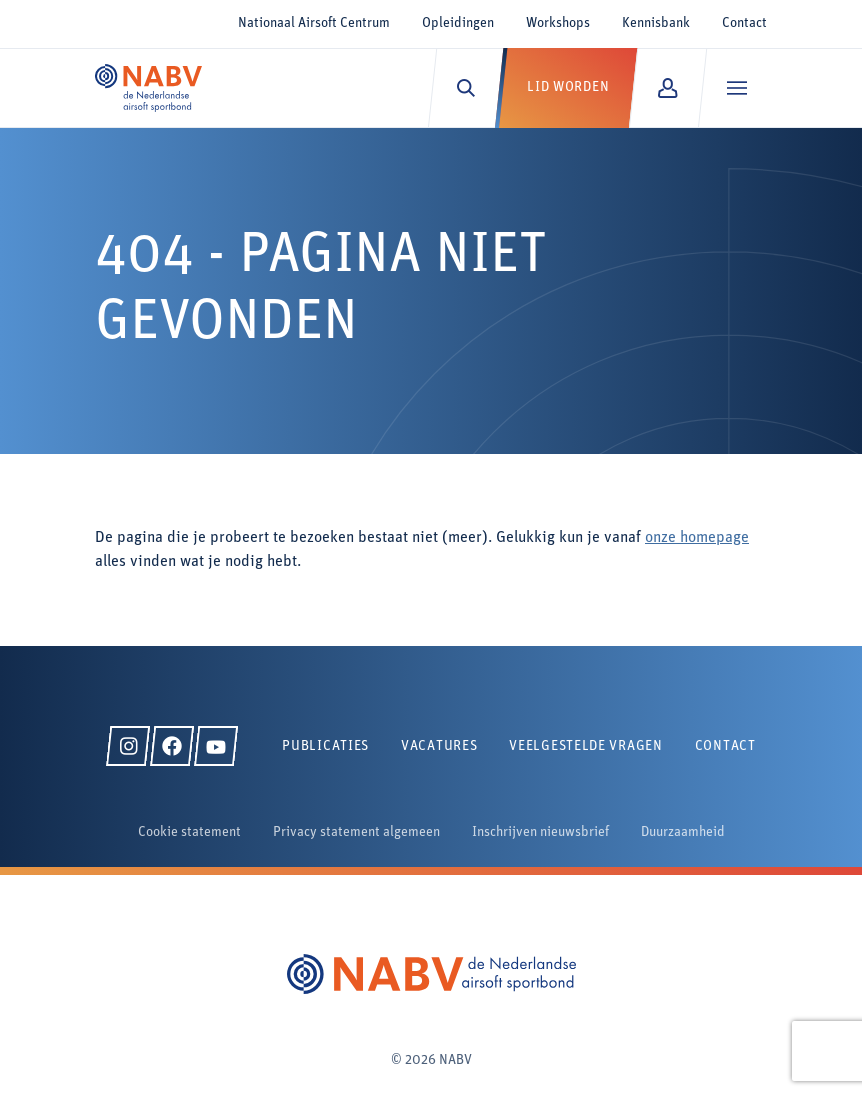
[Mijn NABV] (667, 88)
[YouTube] (216, 746)
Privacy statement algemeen (356, 832)
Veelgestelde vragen (585, 746)
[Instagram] (128, 746)
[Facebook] (172, 746)
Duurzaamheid (683, 832)
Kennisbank (656, 23)
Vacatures (439, 746)
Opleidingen (458, 23)
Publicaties (325, 746)
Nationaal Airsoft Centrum (314, 23)
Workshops (558, 23)
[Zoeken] (465, 88)
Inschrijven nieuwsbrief (540, 832)
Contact (744, 23)
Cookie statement (189, 832)
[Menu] (736, 88)
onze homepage (697, 538)
